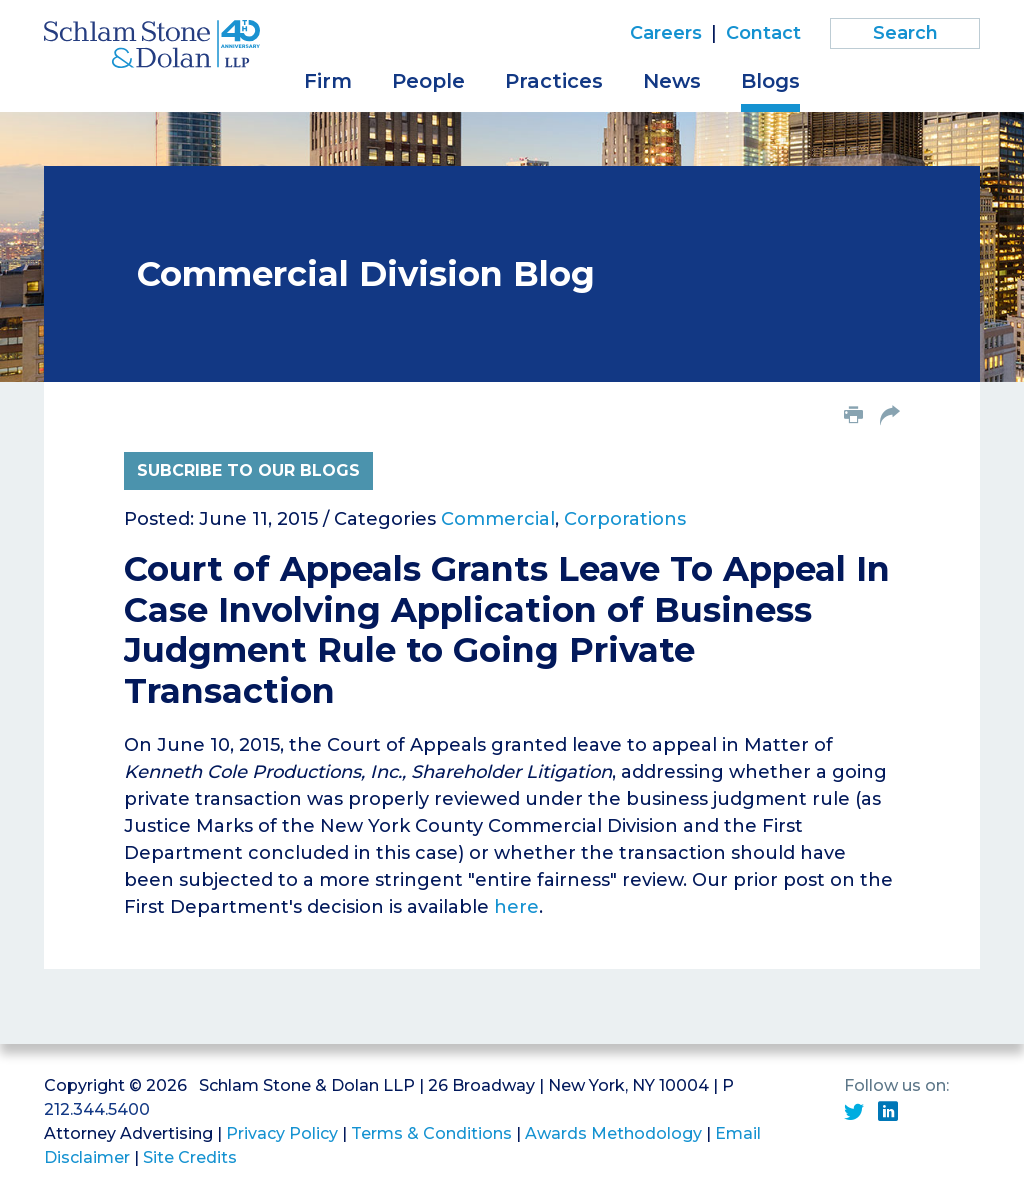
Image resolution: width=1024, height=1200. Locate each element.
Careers (666, 33)
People (428, 81)
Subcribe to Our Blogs (248, 470)
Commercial (498, 519)
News (672, 81)
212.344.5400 (97, 1109)
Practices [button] (554, 81)
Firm (328, 81)
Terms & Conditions (431, 1133)
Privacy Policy (282, 1133)
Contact (763, 33)
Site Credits (190, 1157)
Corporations (625, 519)
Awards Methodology (613, 1133)
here (516, 907)
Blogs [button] (770, 81)
